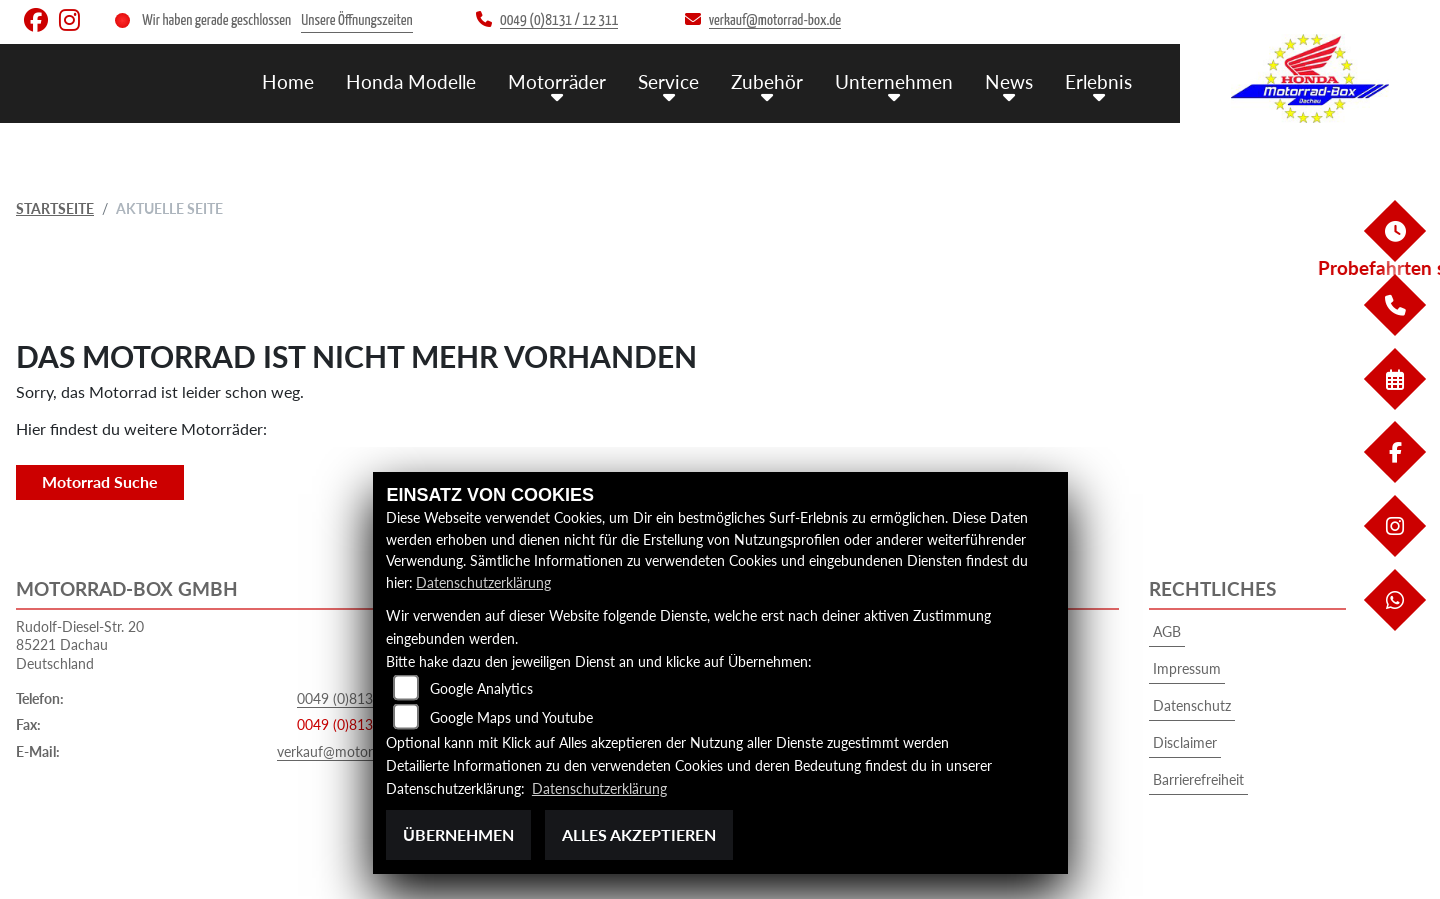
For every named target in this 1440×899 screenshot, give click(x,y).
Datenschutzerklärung (483, 582)
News (1009, 80)
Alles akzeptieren (639, 834)
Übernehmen (458, 834)
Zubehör (767, 80)
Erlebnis (1098, 80)
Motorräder (557, 80)
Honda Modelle (411, 80)
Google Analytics (481, 688)
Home (288, 80)
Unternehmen (894, 80)
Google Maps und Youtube (511, 717)
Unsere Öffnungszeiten (356, 20)
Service (668, 80)
